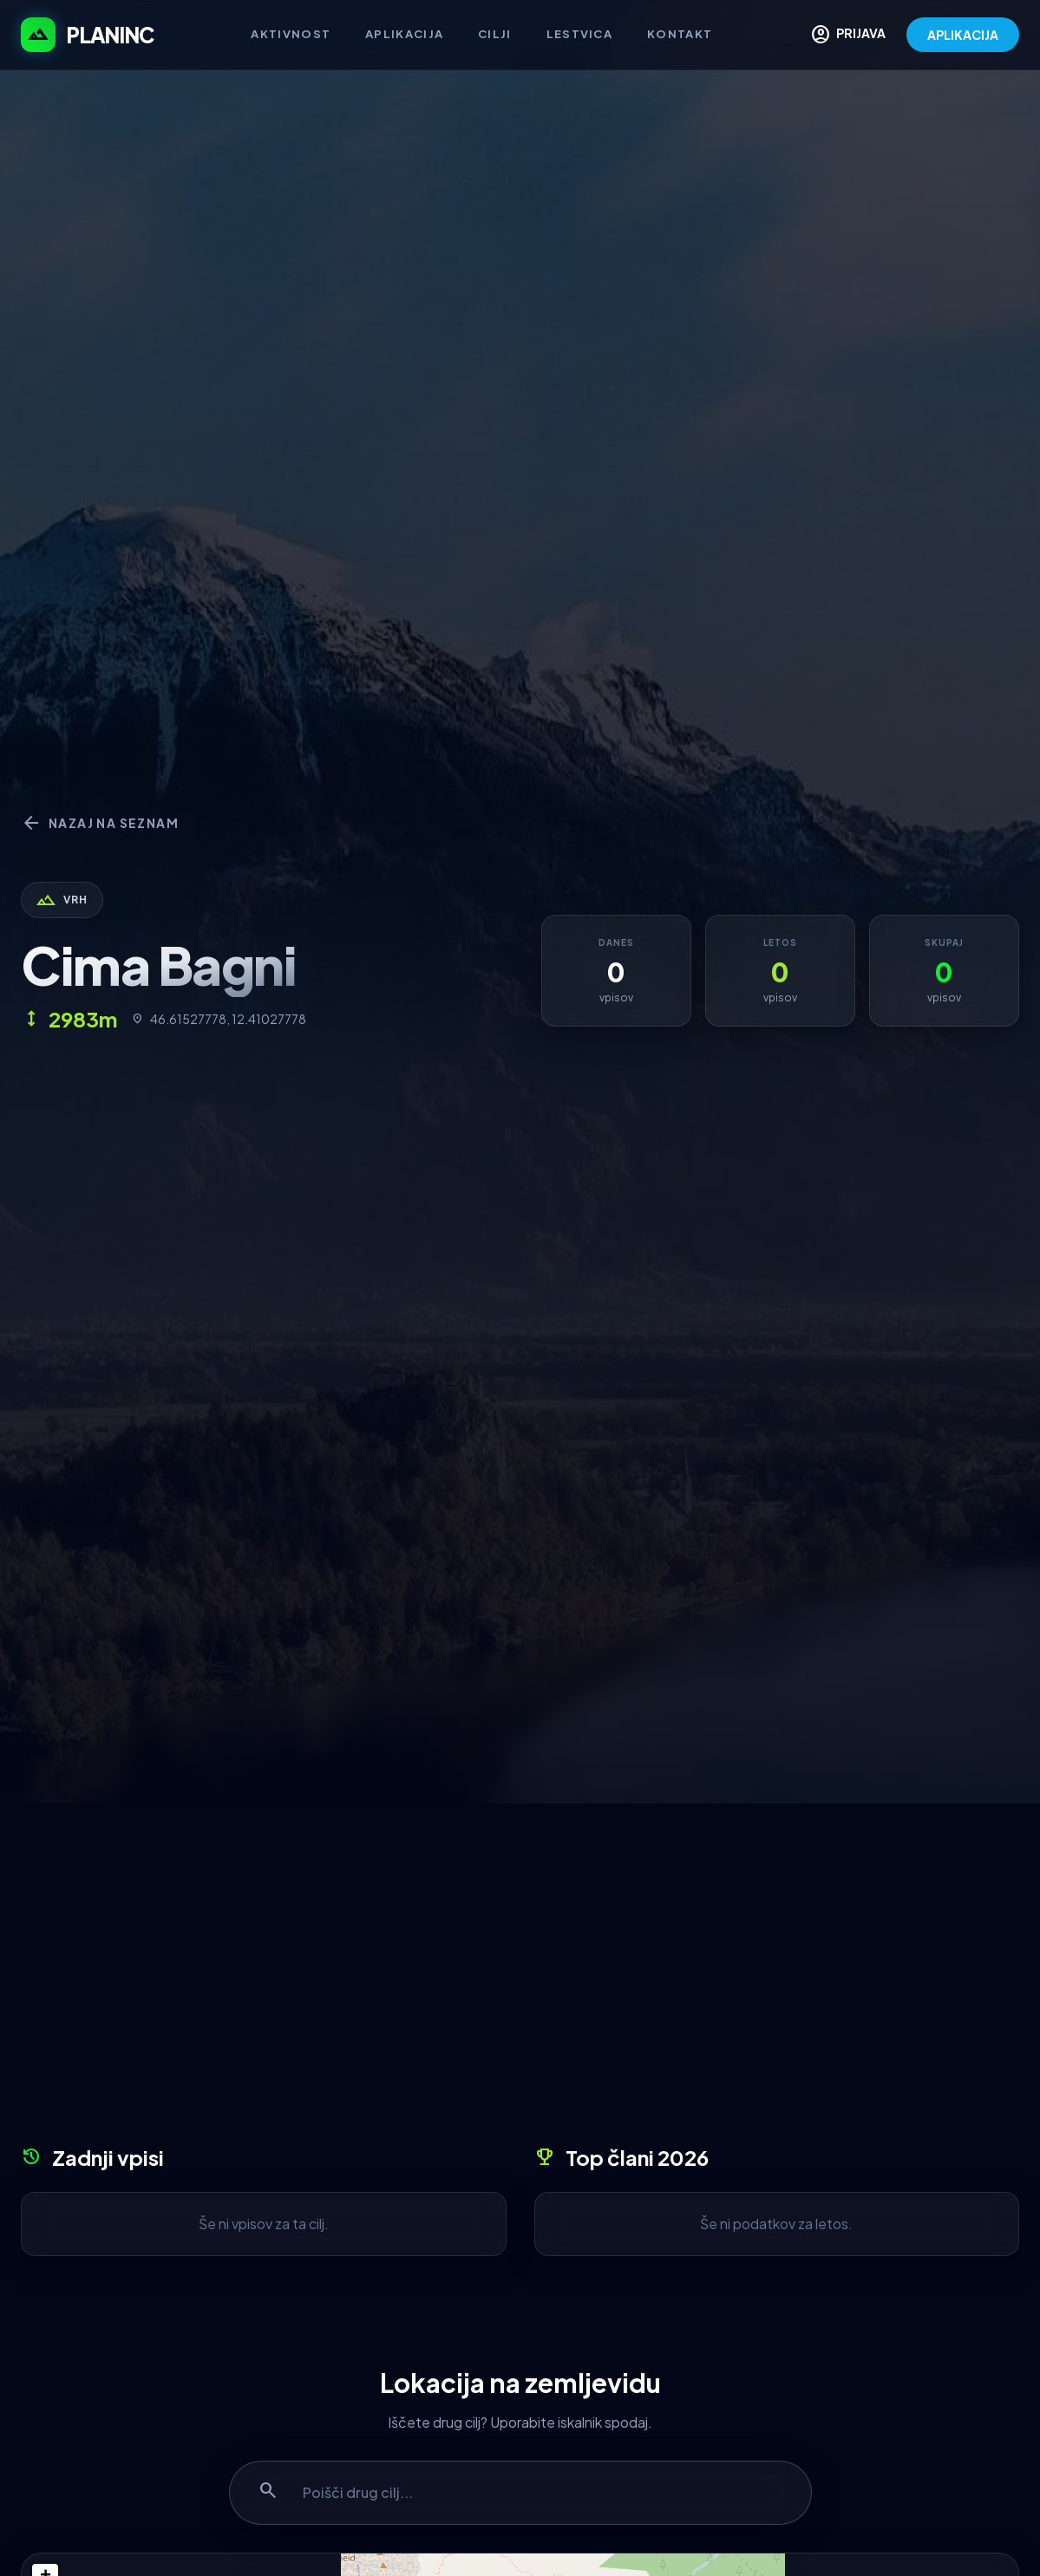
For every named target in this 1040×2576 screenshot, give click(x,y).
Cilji (495, 34)
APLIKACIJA (962, 34)
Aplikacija (404, 34)
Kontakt (679, 34)
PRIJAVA (848, 34)
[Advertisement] (520, 1980)
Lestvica (579, 34)
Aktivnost (290, 34)
